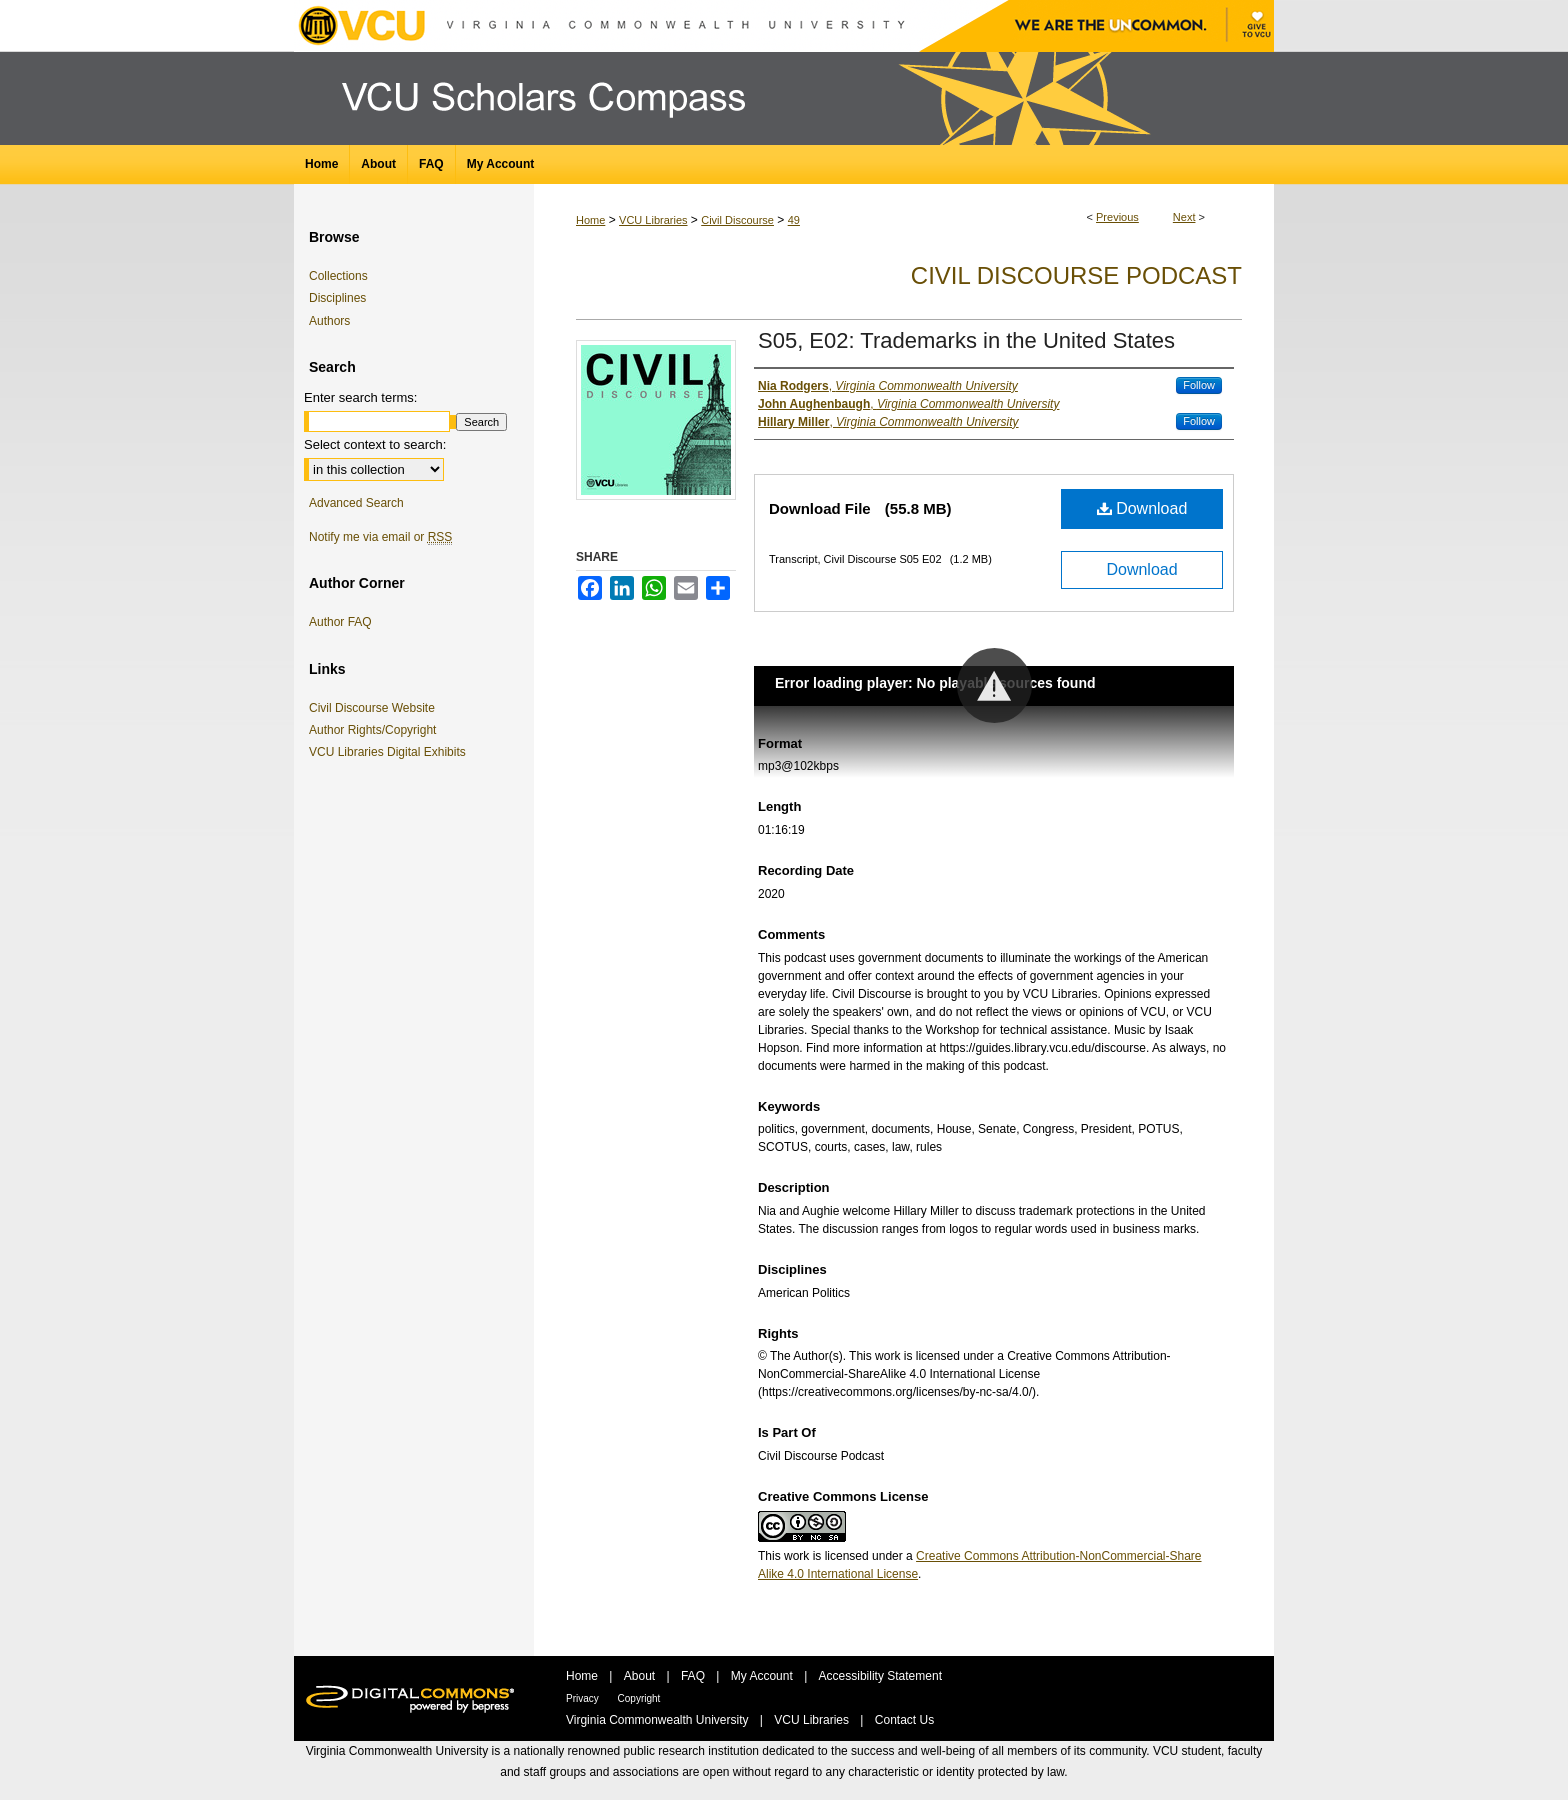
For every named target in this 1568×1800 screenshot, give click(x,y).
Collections (338, 276)
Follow (1199, 385)
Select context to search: (375, 444)
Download (1142, 508)
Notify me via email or (380, 537)
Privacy (584, 1698)
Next (1184, 217)
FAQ (694, 1676)
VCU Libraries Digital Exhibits (391, 752)
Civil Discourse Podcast (1076, 275)
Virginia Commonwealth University (659, 1720)
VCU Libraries (653, 220)
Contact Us (904, 1720)
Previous (1117, 217)
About (641, 1676)
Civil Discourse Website (375, 708)
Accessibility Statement (880, 1676)
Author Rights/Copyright (376, 730)
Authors (329, 321)
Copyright (639, 1698)
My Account (763, 1676)
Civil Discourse (737, 220)
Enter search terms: (360, 397)
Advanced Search (356, 503)
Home (590, 220)
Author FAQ (340, 622)
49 (794, 220)
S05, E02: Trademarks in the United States (966, 340)
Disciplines (337, 298)
